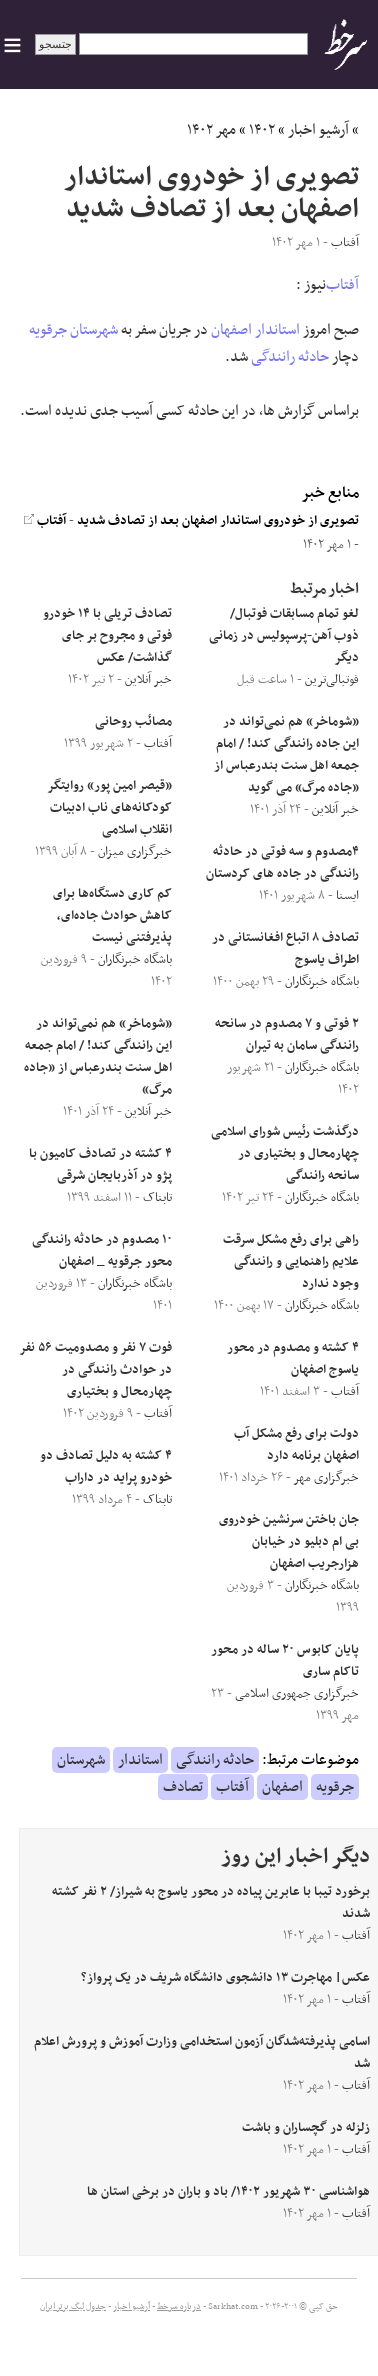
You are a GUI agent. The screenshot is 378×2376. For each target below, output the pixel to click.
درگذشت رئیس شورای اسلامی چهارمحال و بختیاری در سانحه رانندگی (285, 1154)
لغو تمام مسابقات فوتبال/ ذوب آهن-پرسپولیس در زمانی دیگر (284, 636)
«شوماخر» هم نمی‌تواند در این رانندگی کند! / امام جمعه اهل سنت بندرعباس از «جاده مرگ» (98, 1057)
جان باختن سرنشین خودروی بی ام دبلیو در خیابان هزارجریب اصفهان (289, 1542)
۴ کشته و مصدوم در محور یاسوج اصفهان (293, 1359)
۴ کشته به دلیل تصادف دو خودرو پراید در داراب (106, 1467)
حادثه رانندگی (290, 357)
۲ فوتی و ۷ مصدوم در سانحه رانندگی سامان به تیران (287, 1035)
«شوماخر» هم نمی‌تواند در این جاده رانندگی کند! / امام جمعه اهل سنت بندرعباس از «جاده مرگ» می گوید (286, 755)
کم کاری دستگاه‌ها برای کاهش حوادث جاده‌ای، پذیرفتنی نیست (112, 916)
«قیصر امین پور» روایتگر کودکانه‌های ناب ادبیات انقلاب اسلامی (110, 808)
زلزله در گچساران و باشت (306, 2128)
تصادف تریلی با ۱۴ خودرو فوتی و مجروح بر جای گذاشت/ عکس (107, 636)
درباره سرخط (179, 2307)
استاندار (277, 330)
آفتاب (342, 285)
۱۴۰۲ (262, 130)
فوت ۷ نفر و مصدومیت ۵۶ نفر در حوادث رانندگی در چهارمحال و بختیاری (96, 1370)
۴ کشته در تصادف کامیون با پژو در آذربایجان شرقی (100, 1165)
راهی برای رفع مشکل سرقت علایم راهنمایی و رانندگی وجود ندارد (291, 1262)
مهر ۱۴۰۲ (211, 130)
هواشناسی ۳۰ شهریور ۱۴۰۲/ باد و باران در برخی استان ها (228, 2192)
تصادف (183, 1787)
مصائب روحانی (133, 722)
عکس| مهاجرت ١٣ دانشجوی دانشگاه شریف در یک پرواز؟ (225, 1978)
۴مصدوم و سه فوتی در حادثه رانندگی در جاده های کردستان (282, 863)
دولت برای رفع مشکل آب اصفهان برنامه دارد (296, 1445)
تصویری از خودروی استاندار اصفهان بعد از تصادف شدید (218, 521)
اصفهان (231, 330)
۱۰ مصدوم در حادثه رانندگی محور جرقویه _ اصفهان (102, 1251)
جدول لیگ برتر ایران (73, 2307)
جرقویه (48, 330)
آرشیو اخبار (318, 130)
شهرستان (94, 330)
